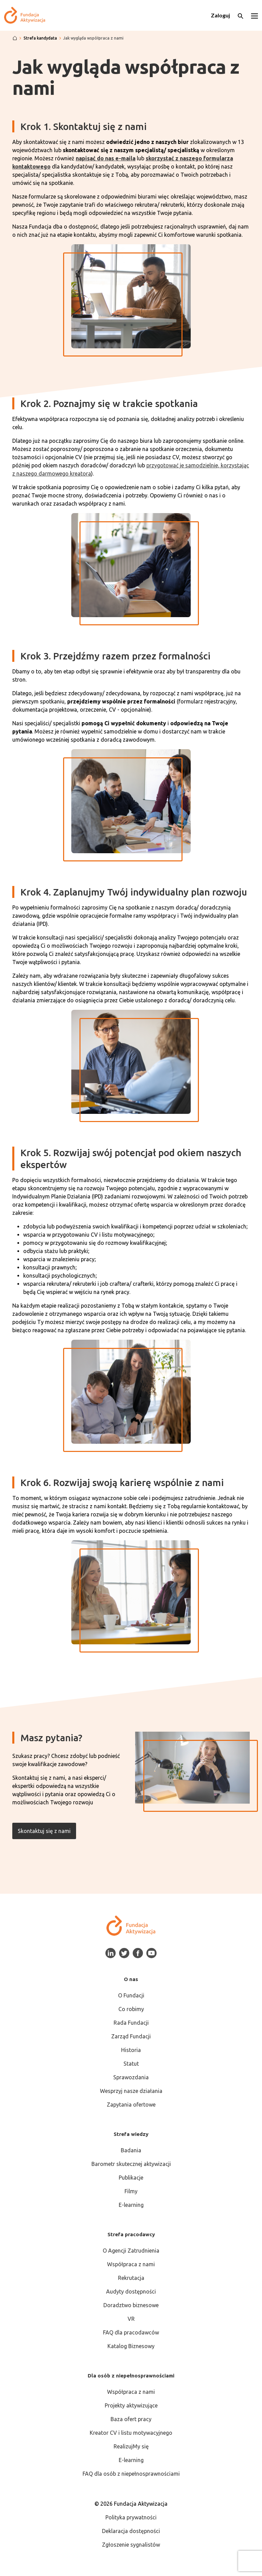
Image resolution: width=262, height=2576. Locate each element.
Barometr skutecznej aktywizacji (131, 2164)
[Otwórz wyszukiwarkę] (240, 15)
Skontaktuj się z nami (44, 1831)
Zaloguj (220, 15)
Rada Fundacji (131, 2023)
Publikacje (131, 2177)
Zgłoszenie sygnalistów (131, 2545)
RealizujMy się (131, 2446)
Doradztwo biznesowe (131, 2305)
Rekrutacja (131, 2278)
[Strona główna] (14, 38)
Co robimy (131, 2009)
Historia (131, 2050)
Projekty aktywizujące (131, 2405)
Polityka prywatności (131, 2517)
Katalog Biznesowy (131, 2346)
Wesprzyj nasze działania (131, 2091)
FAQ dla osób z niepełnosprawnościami (131, 2474)
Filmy (131, 2191)
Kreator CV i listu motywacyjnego (131, 2433)
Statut (131, 2064)
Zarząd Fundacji (131, 2036)
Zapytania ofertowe (131, 2104)
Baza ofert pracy (131, 2419)
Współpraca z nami (131, 2264)
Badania (131, 2150)
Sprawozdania (131, 2077)
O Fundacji (131, 1995)
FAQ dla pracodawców (131, 2332)
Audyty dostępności (131, 2291)
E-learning (131, 2205)
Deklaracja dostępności (131, 2531)
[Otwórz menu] (254, 15)
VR (131, 2319)
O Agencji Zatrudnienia (131, 2250)
